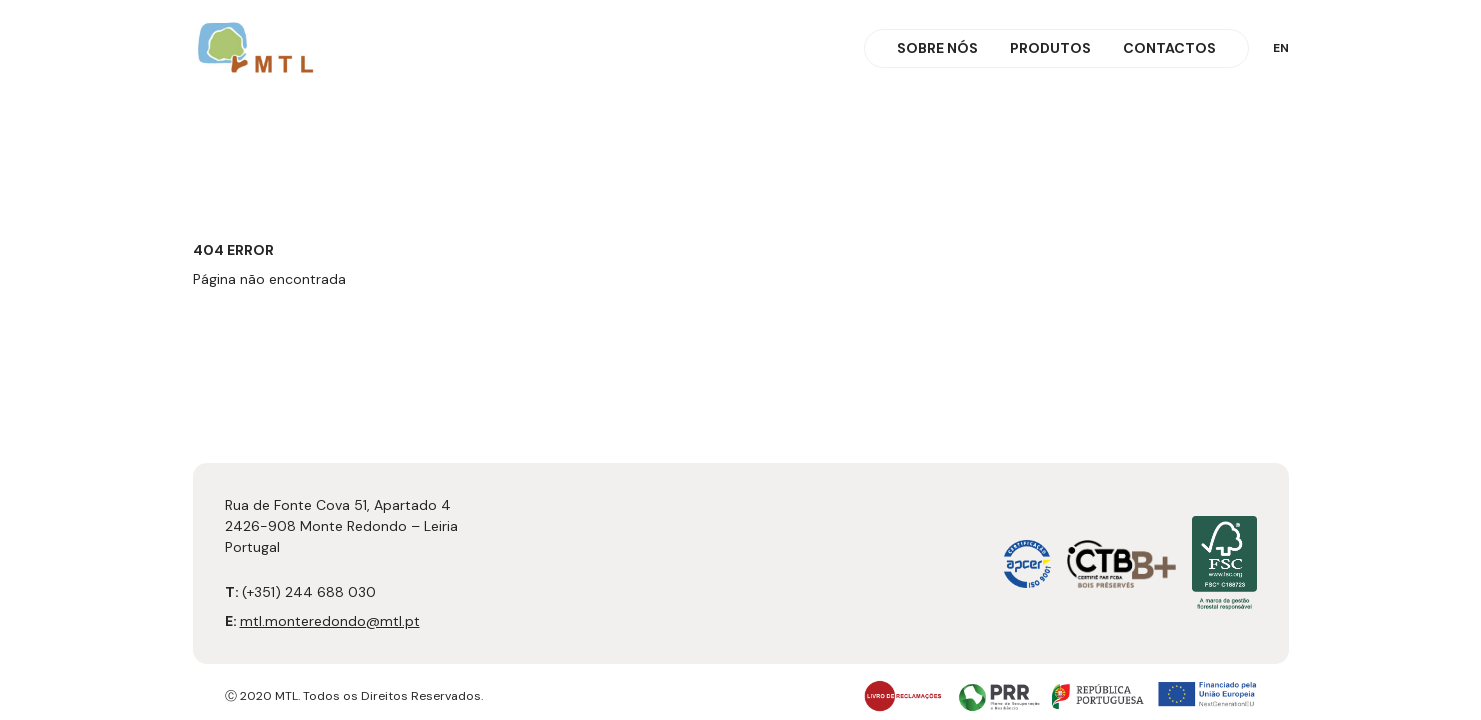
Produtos (1050, 48)
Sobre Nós (937, 48)
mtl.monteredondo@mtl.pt (330, 621)
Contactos (1169, 48)
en (1281, 48)
